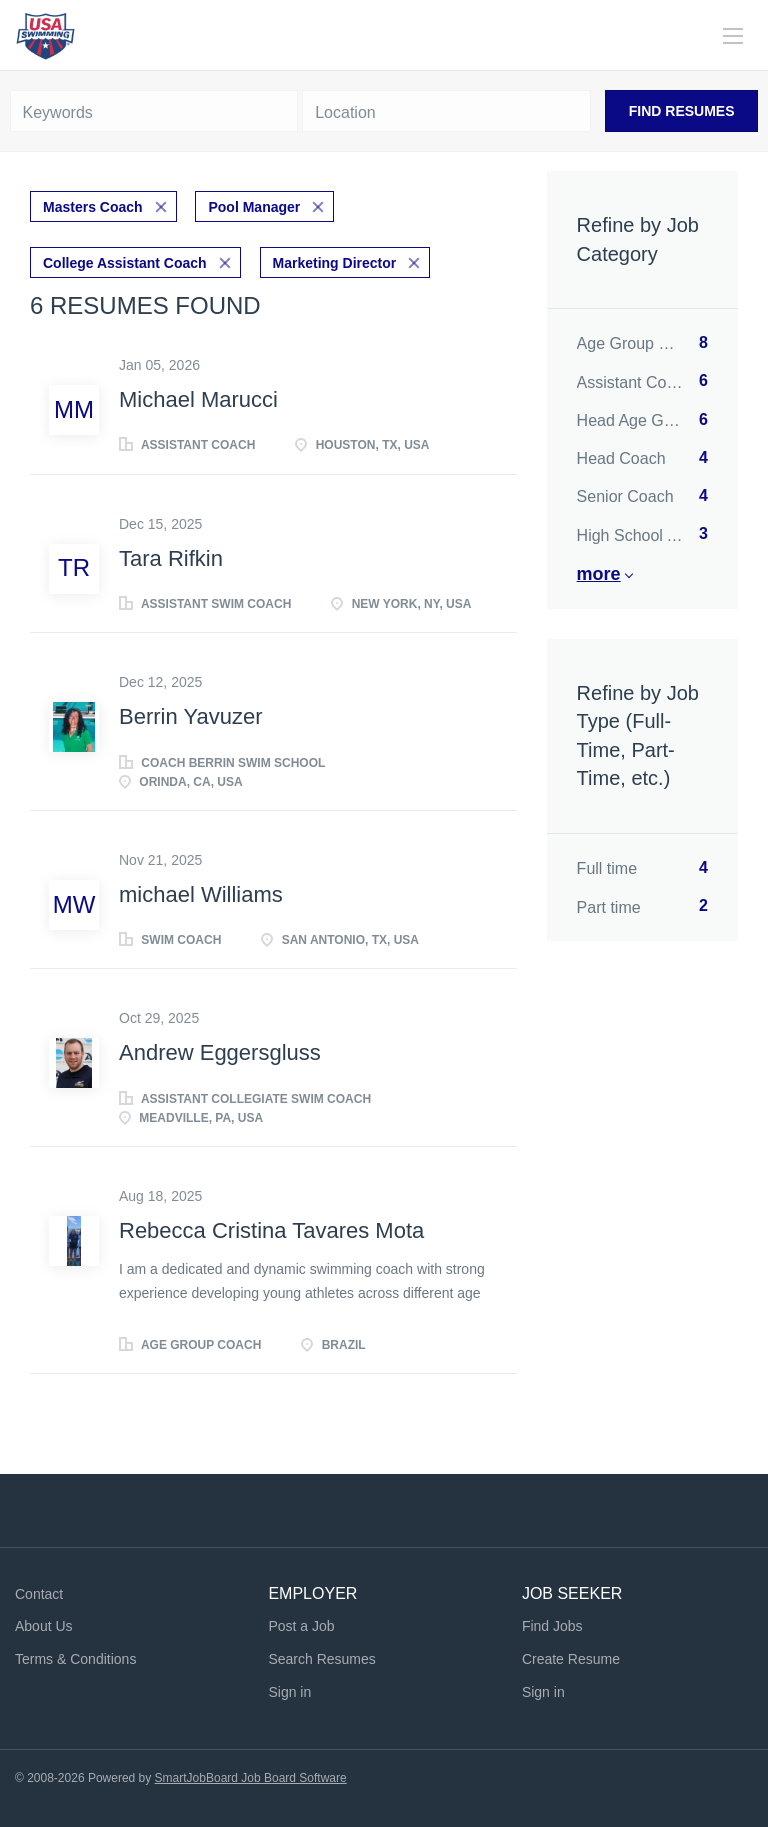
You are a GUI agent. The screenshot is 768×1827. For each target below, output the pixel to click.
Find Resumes (682, 111)
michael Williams (201, 894)
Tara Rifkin (171, 558)
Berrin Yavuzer (190, 716)
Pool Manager (254, 207)
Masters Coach (93, 207)
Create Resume (571, 1659)
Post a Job (301, 1626)
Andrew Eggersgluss (220, 1052)
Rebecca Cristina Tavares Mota (271, 1230)
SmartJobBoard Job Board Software (251, 1778)
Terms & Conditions (75, 1659)
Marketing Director (335, 263)
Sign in (289, 1692)
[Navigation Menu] (733, 36)
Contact (39, 1594)
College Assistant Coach (125, 263)
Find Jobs (552, 1626)
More (599, 574)
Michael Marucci (198, 399)
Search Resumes (321, 1659)
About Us (44, 1626)
